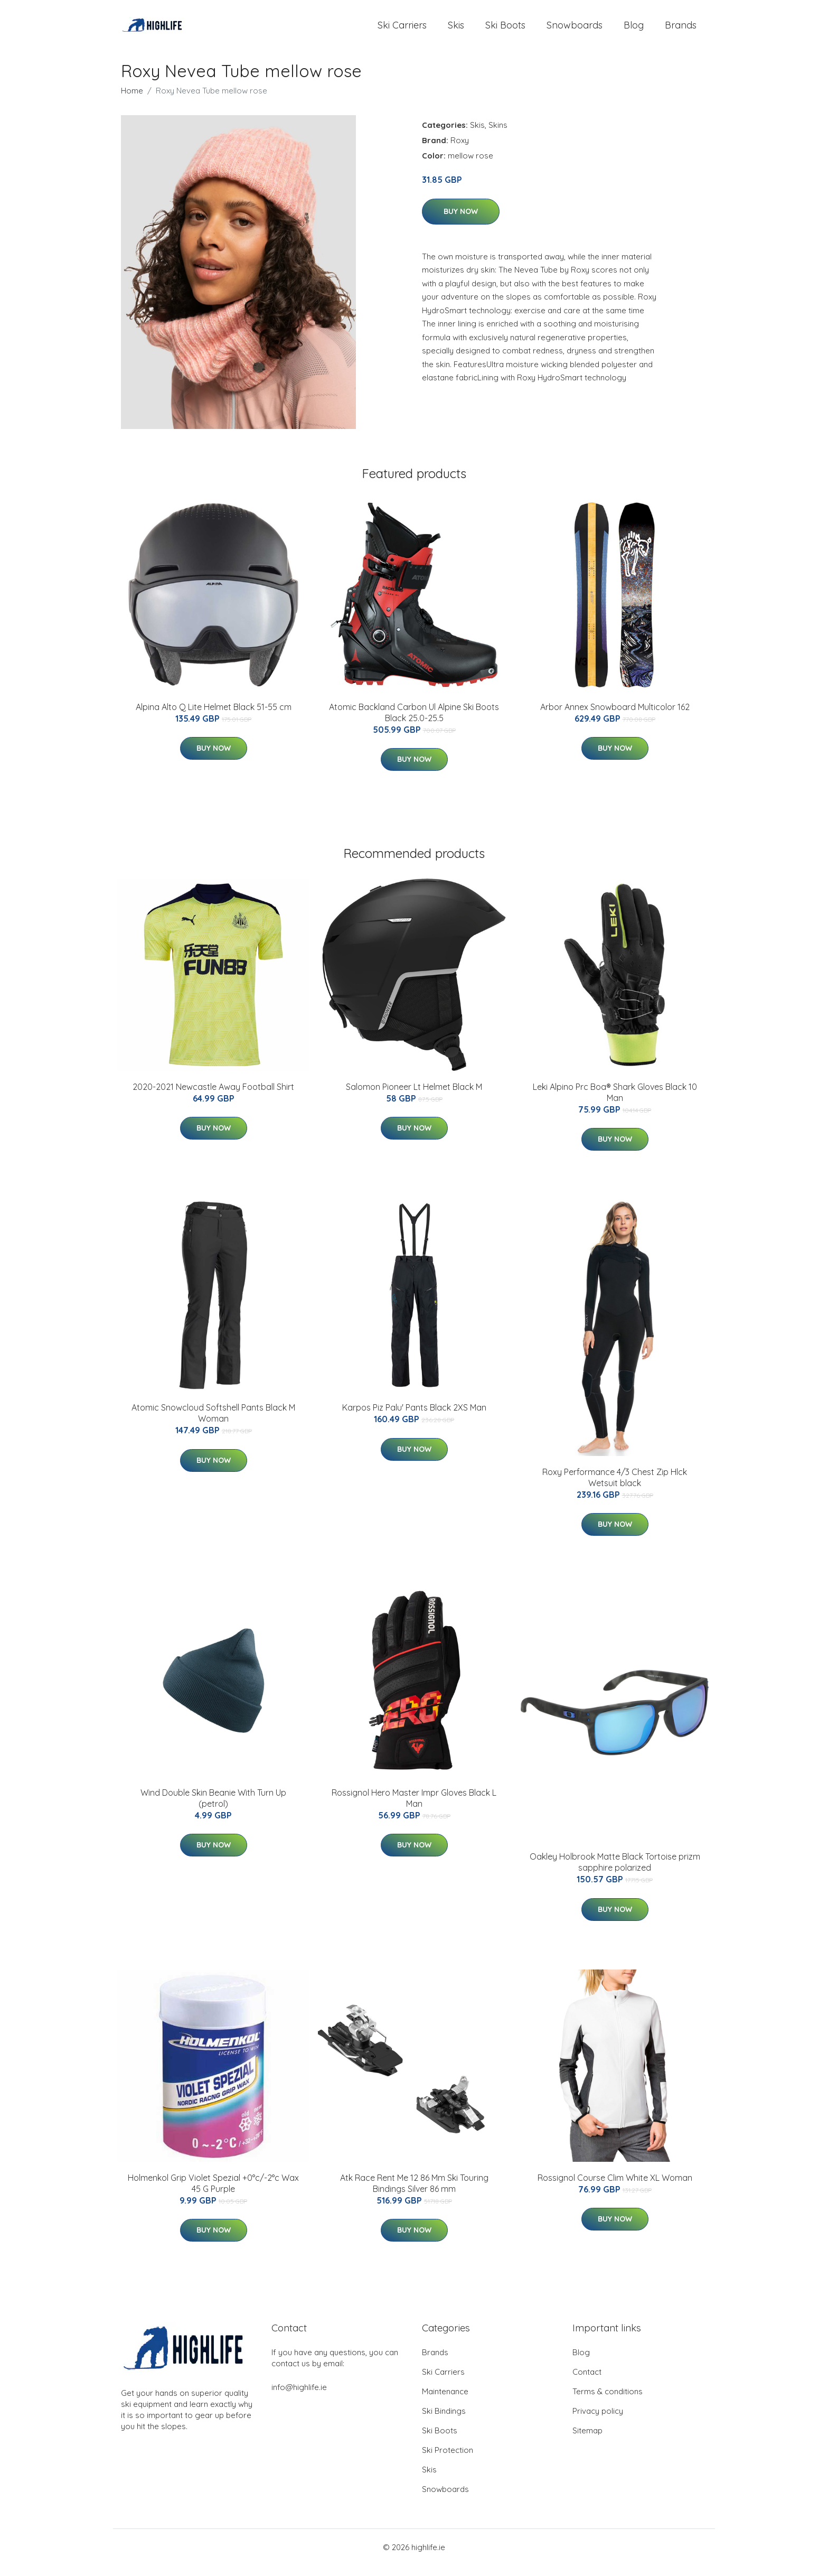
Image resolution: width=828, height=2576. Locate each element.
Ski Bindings (444, 2421)
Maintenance (445, 2402)
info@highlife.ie (299, 2398)
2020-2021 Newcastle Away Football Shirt (213, 1097)
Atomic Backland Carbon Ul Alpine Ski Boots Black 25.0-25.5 (414, 723)
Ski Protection (447, 2461)
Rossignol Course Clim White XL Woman (615, 2188)
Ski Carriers (402, 30)
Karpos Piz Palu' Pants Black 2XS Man (414, 1418)
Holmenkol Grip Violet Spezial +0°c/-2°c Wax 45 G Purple (213, 2194)
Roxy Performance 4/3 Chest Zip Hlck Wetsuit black (614, 1488)
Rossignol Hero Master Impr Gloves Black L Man (414, 1808)
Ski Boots (505, 30)
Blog (634, 30)
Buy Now (461, 222)
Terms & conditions (607, 2402)
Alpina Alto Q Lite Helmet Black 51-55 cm (213, 717)
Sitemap (587, 2441)
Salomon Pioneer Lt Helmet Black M (414, 1097)
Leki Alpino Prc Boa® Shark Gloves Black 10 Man (615, 1103)
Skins (497, 135)
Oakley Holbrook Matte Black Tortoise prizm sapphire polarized (615, 1872)
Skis (456, 30)
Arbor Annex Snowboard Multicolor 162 (615, 717)
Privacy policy (597, 2421)
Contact (586, 2382)
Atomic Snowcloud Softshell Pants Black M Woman (213, 1423)
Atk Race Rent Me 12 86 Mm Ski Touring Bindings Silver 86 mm (414, 2194)
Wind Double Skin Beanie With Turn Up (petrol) (213, 1808)
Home (132, 101)
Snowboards (575, 30)
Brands (681, 30)
